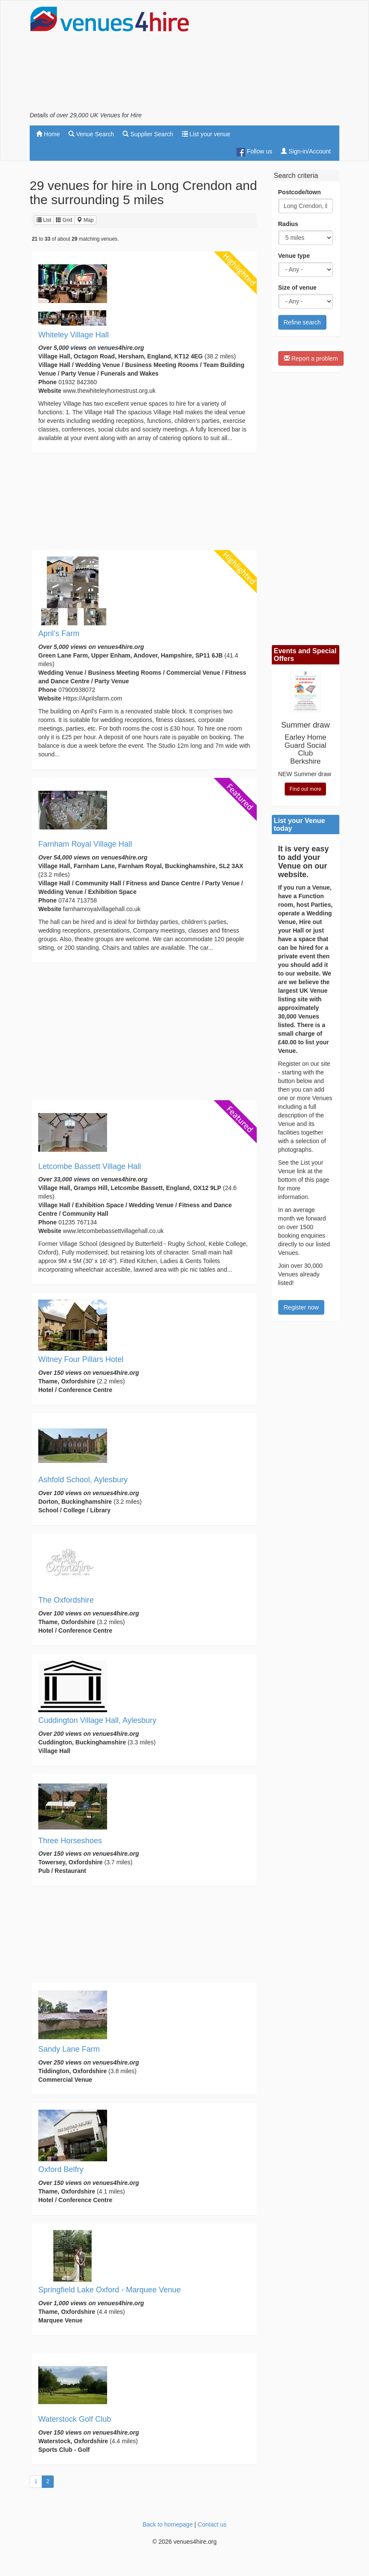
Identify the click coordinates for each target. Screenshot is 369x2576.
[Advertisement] (270, 58)
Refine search (302, 322)
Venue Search (91, 134)
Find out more (305, 789)
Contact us (212, 2524)
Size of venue (297, 287)
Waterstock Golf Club (74, 2419)
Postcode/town (299, 192)
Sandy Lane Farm (69, 2049)
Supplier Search (148, 134)
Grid (64, 220)
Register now (301, 1307)
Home (48, 134)
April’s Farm (59, 633)
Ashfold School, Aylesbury (83, 1479)
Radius (288, 223)
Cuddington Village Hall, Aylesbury (97, 1720)
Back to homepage (167, 2524)
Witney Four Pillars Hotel (80, 1359)
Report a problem (311, 358)
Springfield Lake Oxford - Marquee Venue (109, 2289)
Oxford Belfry (60, 2169)
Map (85, 220)
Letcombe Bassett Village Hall (89, 1166)
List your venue (206, 134)
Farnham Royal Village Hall (85, 844)
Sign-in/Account (306, 151)
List (44, 220)
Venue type (294, 255)
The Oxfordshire (66, 1600)
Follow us (254, 152)
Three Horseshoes (70, 1840)
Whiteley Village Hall (73, 334)
